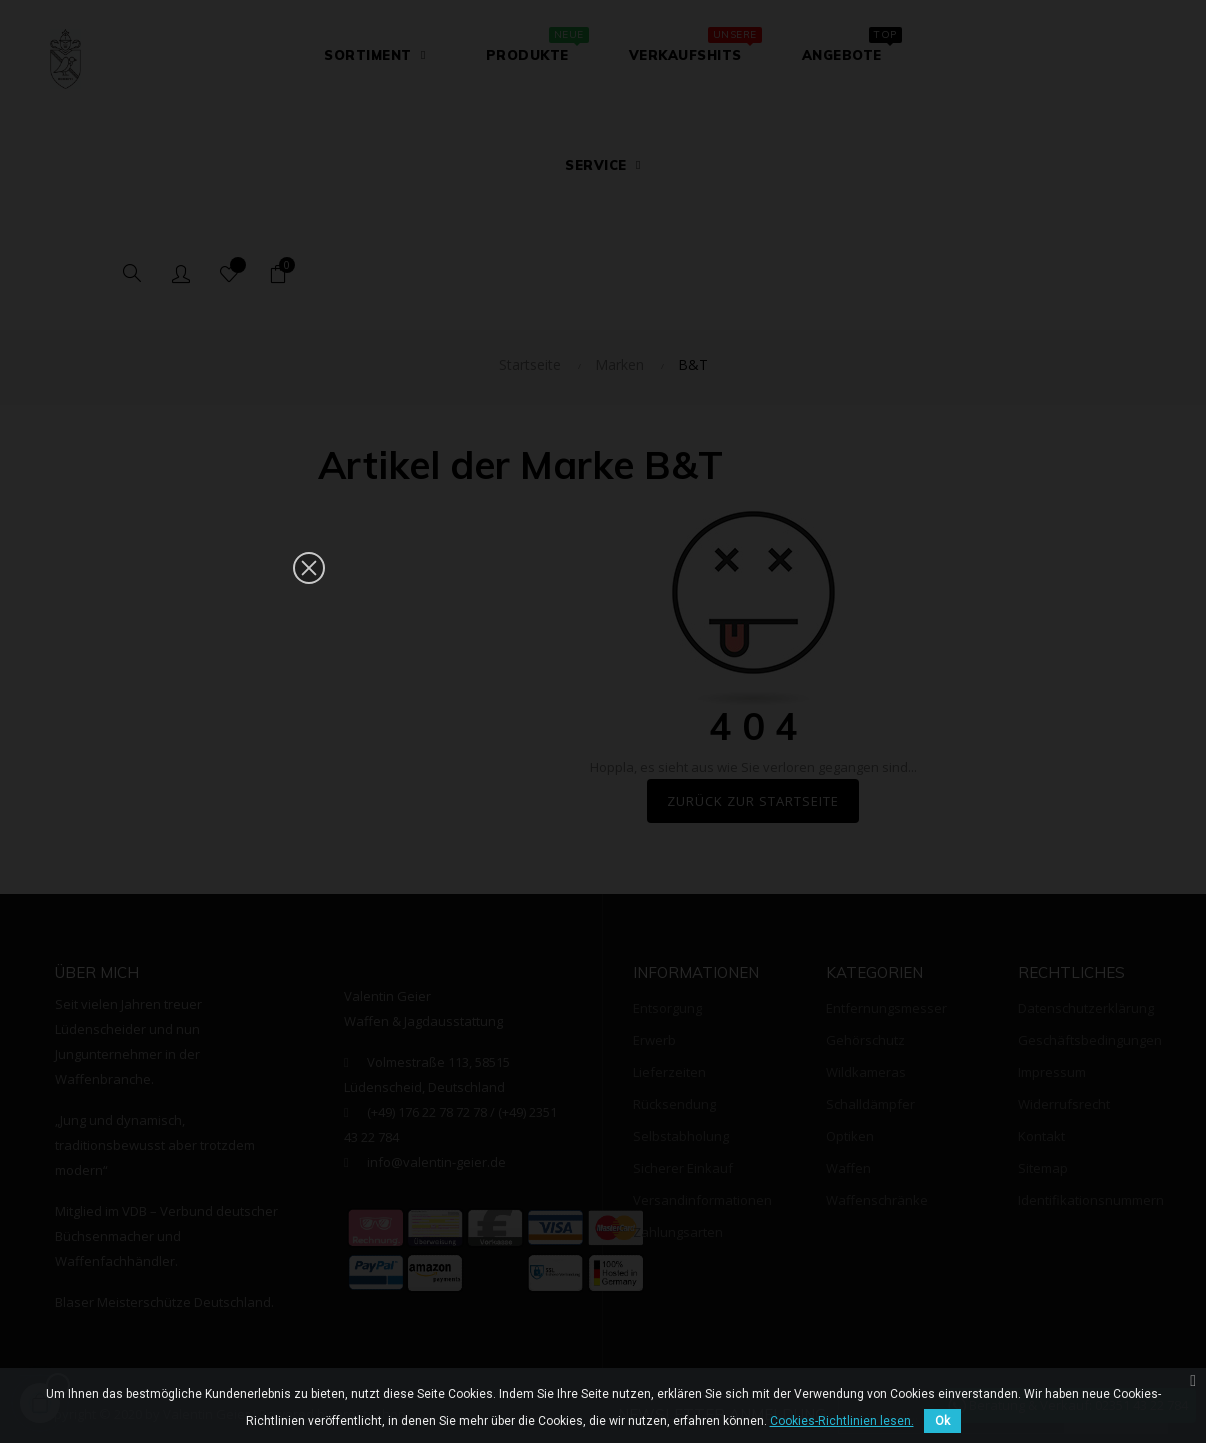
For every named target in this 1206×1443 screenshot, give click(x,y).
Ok (942, 1421)
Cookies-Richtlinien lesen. (842, 1421)
